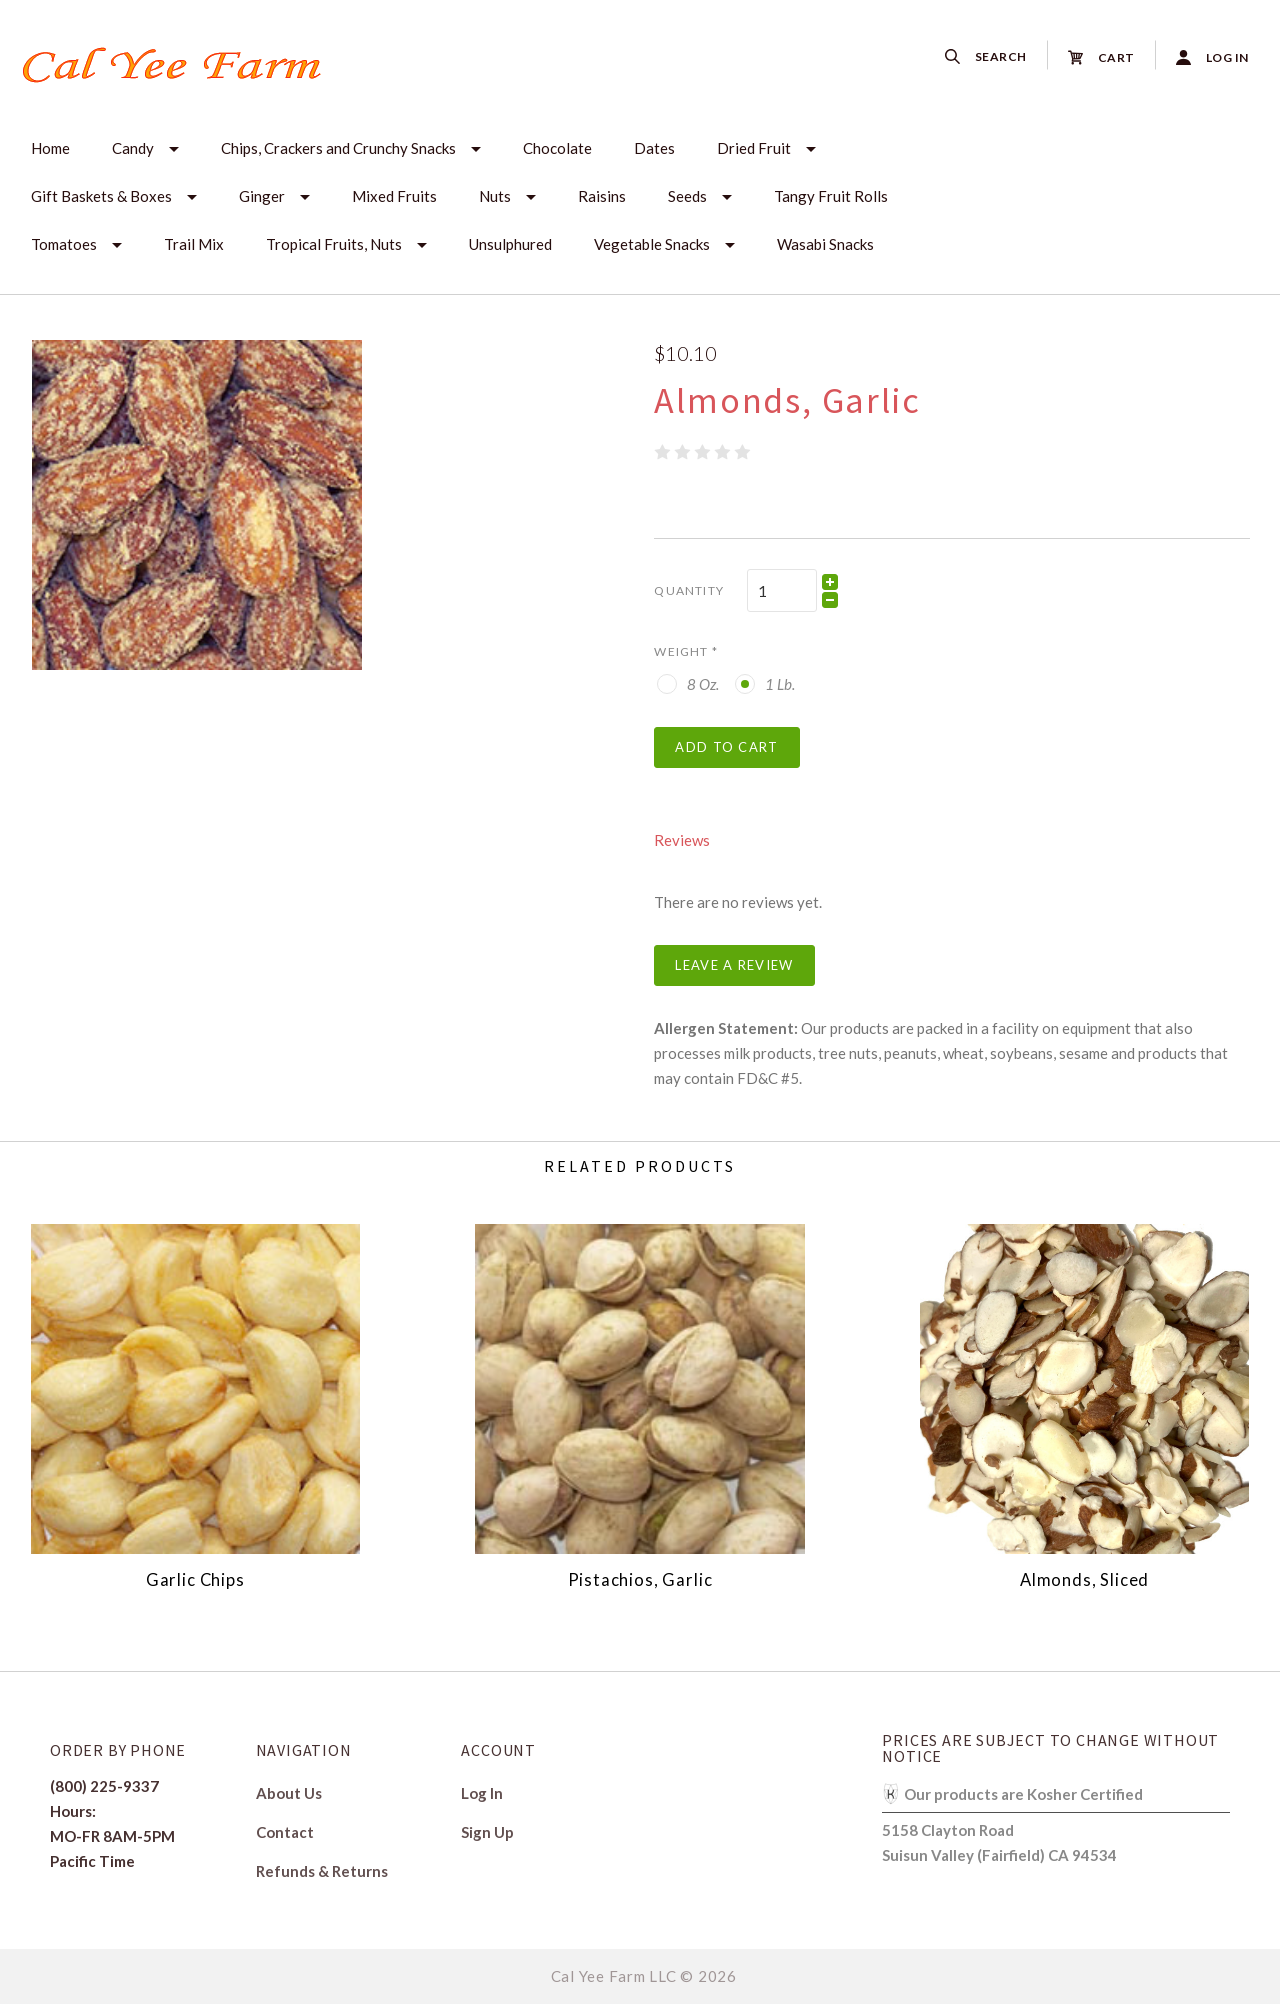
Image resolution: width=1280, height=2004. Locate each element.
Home (50, 148)
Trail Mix (194, 244)
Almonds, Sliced (1084, 1580)
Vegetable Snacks (652, 244)
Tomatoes (64, 244)
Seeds (687, 196)
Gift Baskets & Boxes (101, 196)
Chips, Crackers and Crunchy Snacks (338, 148)
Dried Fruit (754, 148)
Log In (482, 1793)
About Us (289, 1793)
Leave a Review (734, 965)
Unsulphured (510, 244)
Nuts (495, 196)
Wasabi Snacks (825, 244)
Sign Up (487, 1831)
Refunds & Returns (322, 1870)
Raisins (602, 196)
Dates (654, 148)
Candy (133, 148)
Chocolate (557, 148)
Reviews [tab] (682, 840)
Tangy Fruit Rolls (831, 196)
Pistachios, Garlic (640, 1580)
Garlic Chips (195, 1580)
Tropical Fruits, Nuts (334, 244)
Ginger (262, 196)
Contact (285, 1832)
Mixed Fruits (394, 196)
